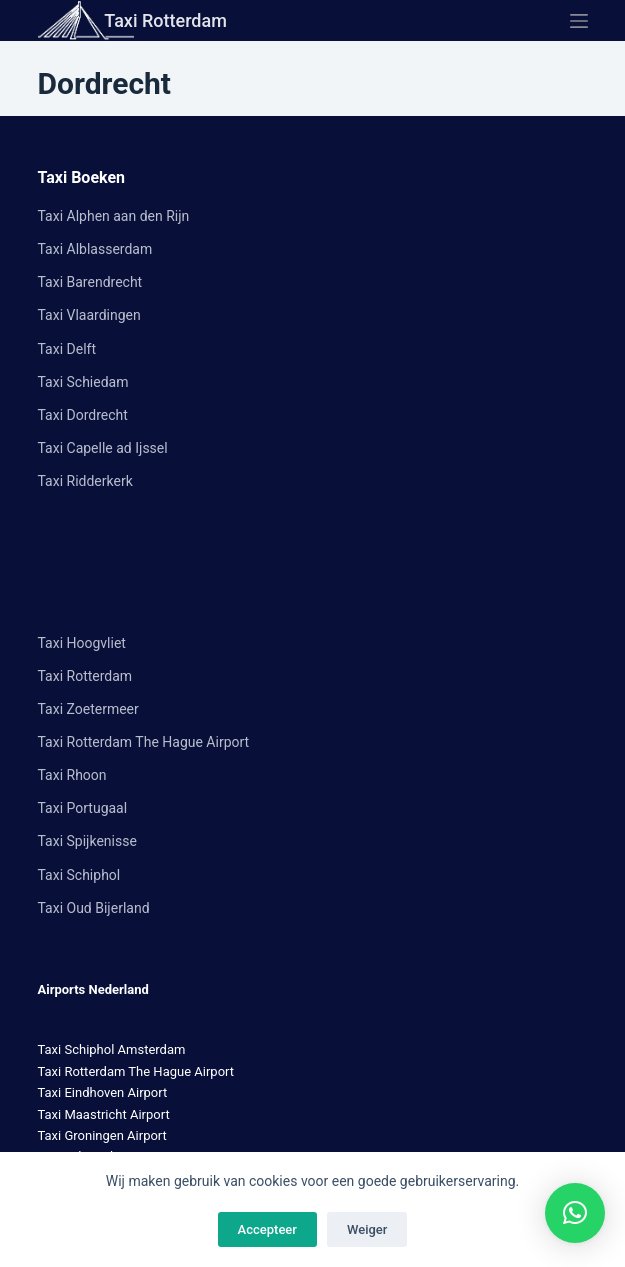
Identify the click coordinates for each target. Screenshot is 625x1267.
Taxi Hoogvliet (82, 643)
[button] (575, 1213)
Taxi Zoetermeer (88, 709)
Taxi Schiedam (83, 382)
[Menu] (579, 21)
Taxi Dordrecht (83, 415)
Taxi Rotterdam (165, 20)
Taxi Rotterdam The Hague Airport (144, 742)
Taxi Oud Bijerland (94, 908)
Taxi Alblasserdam (95, 249)
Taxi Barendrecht (90, 282)
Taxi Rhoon (72, 775)
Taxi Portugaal (83, 808)
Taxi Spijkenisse (87, 841)
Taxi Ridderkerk (85, 481)
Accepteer (267, 1229)
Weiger (367, 1229)
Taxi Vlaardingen (89, 315)
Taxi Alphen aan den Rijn (114, 216)
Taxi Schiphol (79, 875)
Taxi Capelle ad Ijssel (103, 448)
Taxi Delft (67, 349)
